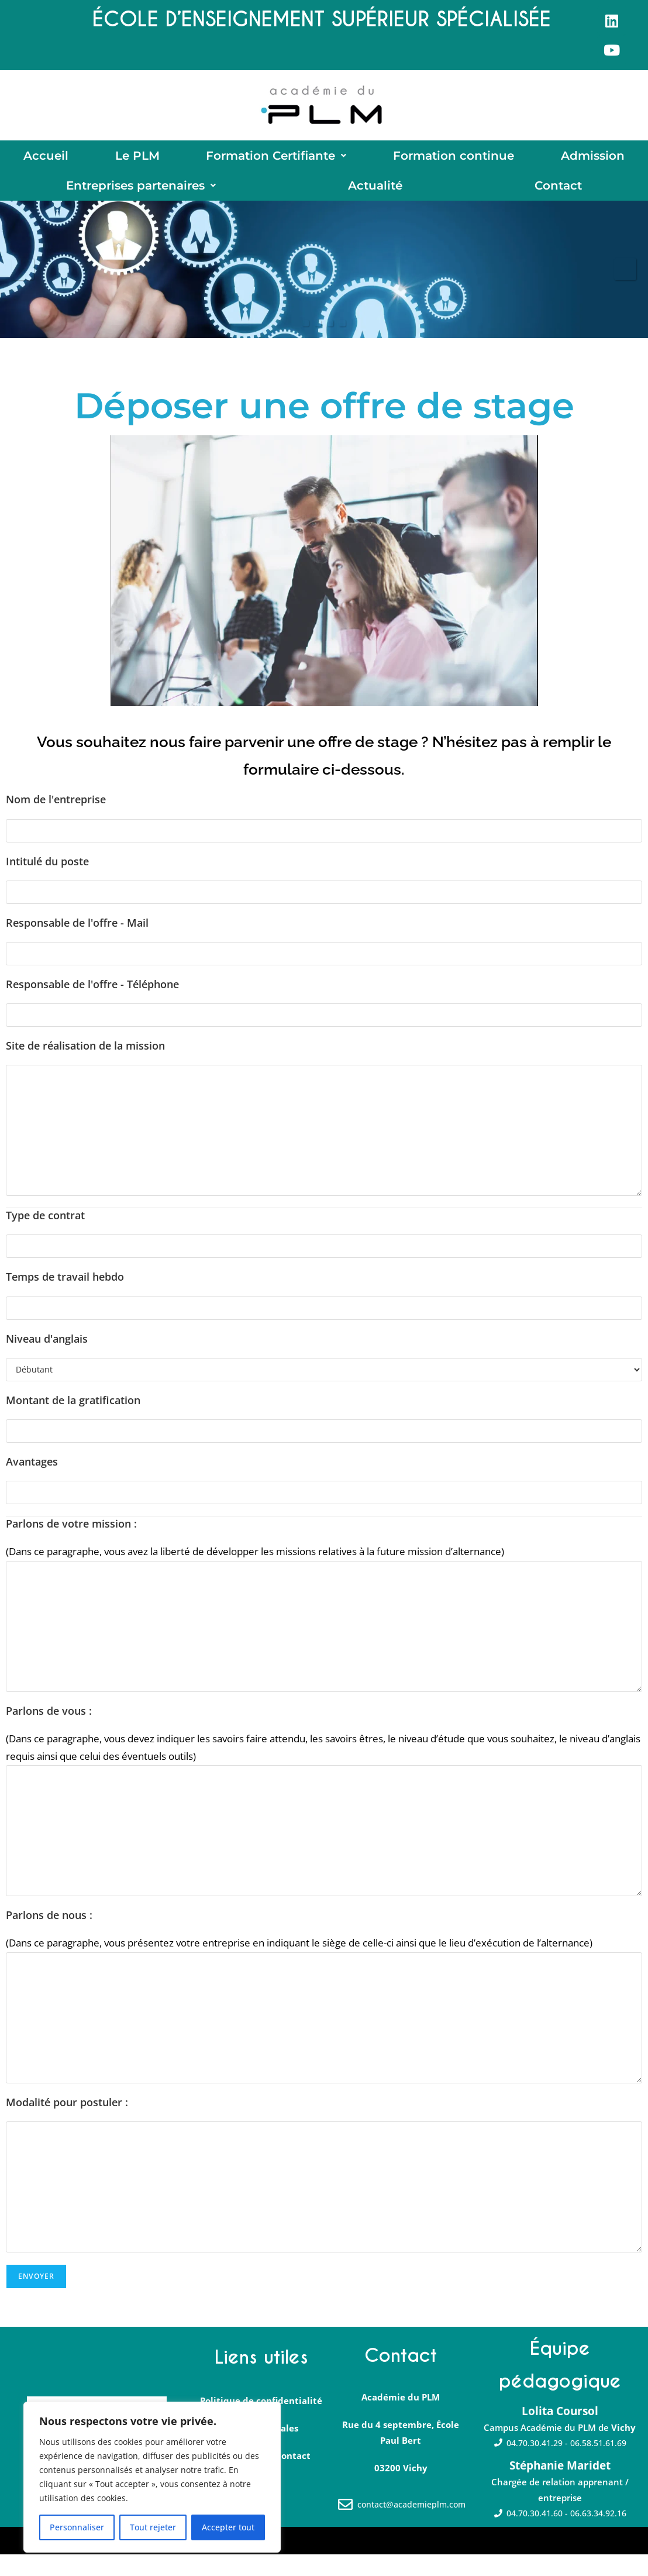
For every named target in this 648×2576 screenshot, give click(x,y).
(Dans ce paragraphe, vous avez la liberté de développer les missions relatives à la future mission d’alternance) (255, 1573)
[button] (276, 160)
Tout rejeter (153, 2527)
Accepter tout (228, 2527)
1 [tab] (305, 345)
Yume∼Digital (245, 2561)
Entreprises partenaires (141, 202)
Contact (558, 202)
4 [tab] (342, 345)
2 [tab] (318, 345)
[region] (152, 2477)
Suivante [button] (625, 291)
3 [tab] (330, 345)
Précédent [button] (23, 291)
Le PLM (137, 161)
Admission (593, 161)
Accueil (45, 161)
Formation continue (453, 161)
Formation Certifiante (276, 161)
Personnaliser (77, 2527)
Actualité (375, 202)
